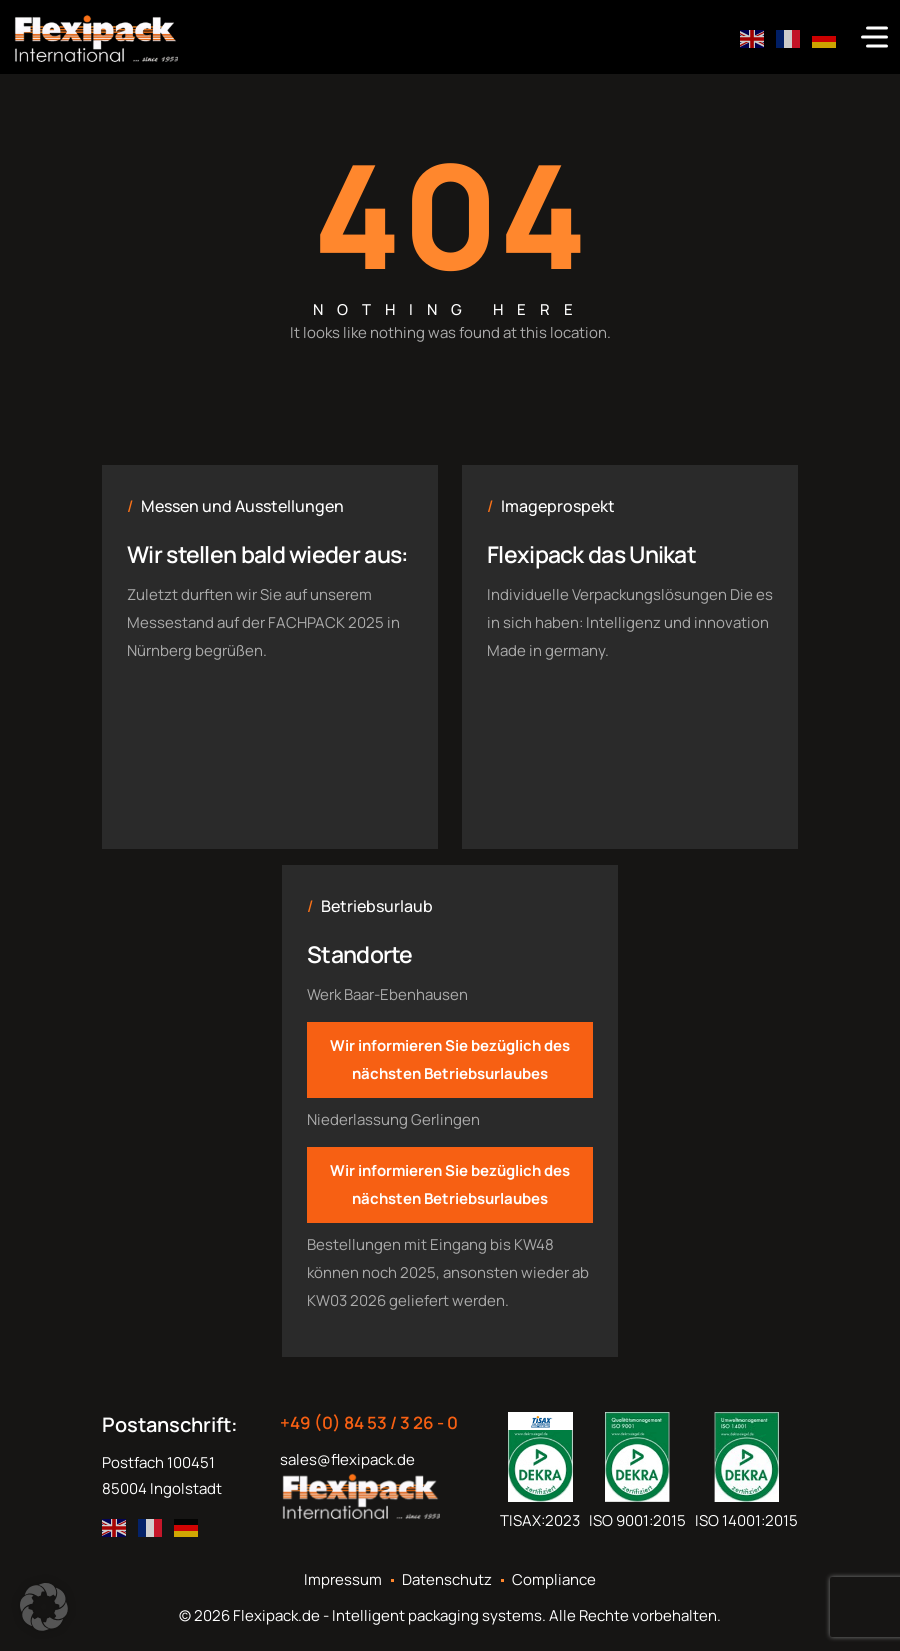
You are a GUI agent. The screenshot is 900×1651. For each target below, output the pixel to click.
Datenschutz (447, 1580)
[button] (44, 1607)
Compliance (554, 1580)
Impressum (343, 1580)
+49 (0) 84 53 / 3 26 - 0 (369, 1423)
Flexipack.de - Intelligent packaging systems (387, 1615)
